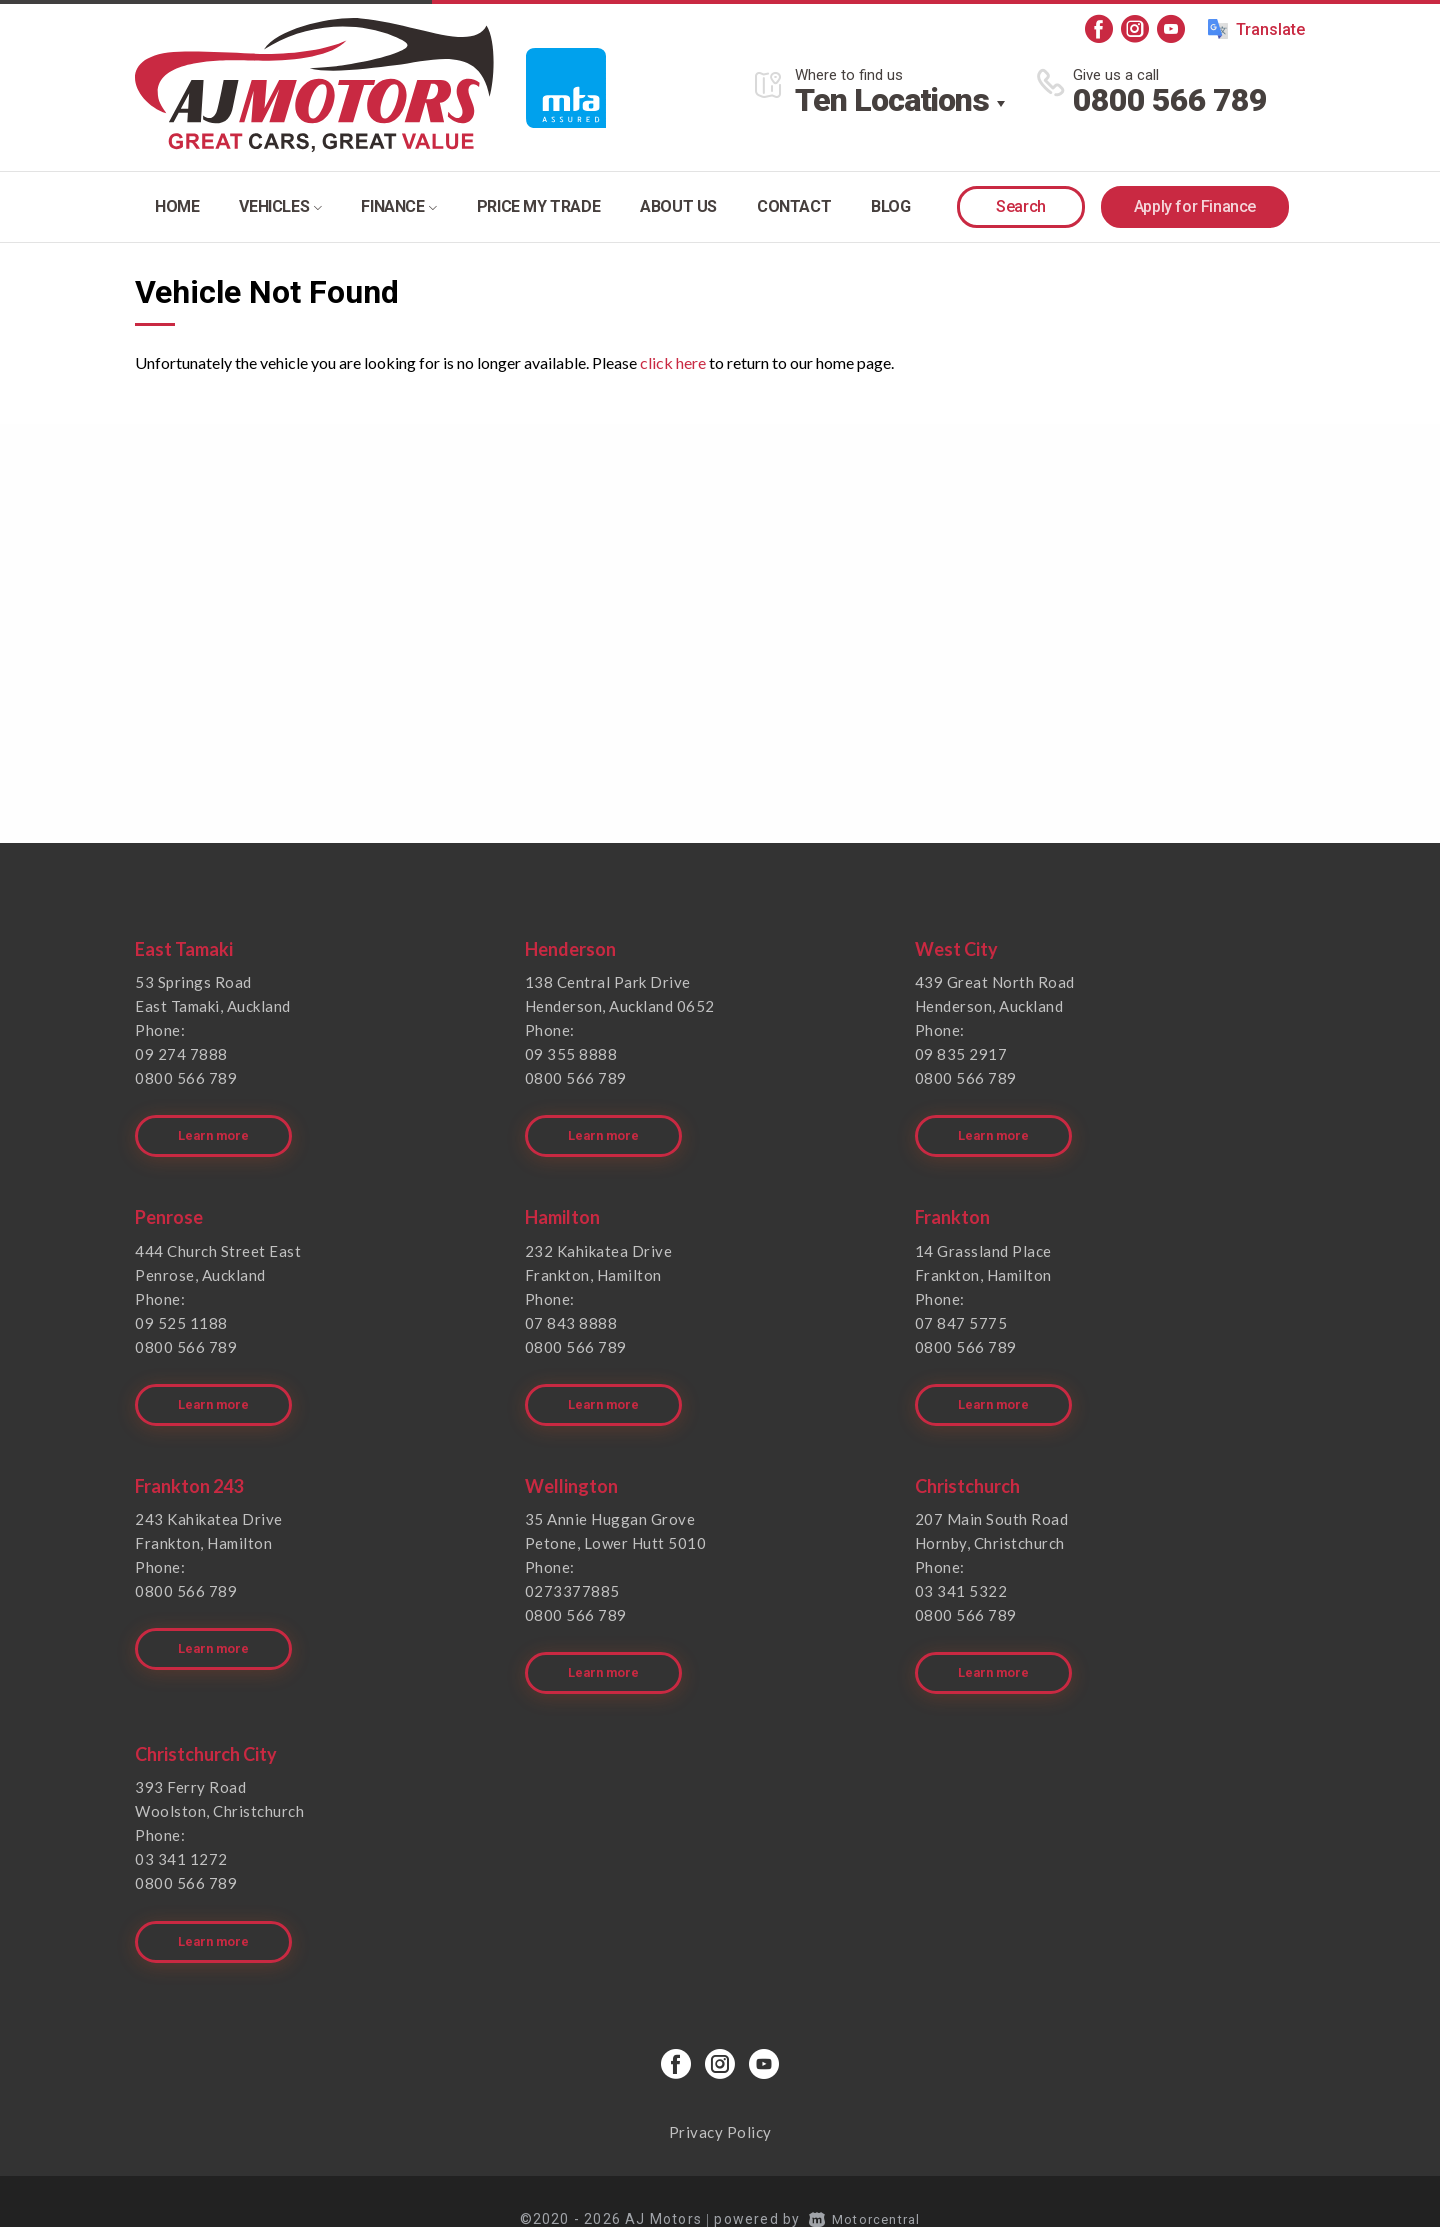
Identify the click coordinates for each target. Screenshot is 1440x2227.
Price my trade (538, 206)
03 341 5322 (961, 1573)
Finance (398, 206)
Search (1021, 206)
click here (673, 362)
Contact (794, 206)
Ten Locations (892, 100)
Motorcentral (865, 2182)
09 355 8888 (571, 1054)
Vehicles (280, 206)
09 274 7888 (181, 1054)
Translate (1256, 29)
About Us (678, 206)
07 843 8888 (571, 1313)
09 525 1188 (181, 1313)
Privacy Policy (720, 2095)
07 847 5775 (961, 1313)
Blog (890, 206)
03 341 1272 (181, 1832)
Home (177, 206)
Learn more (216, 1127)
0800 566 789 (1170, 100)
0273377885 (572, 1573)
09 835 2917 (961, 1054)
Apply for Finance (1195, 206)
